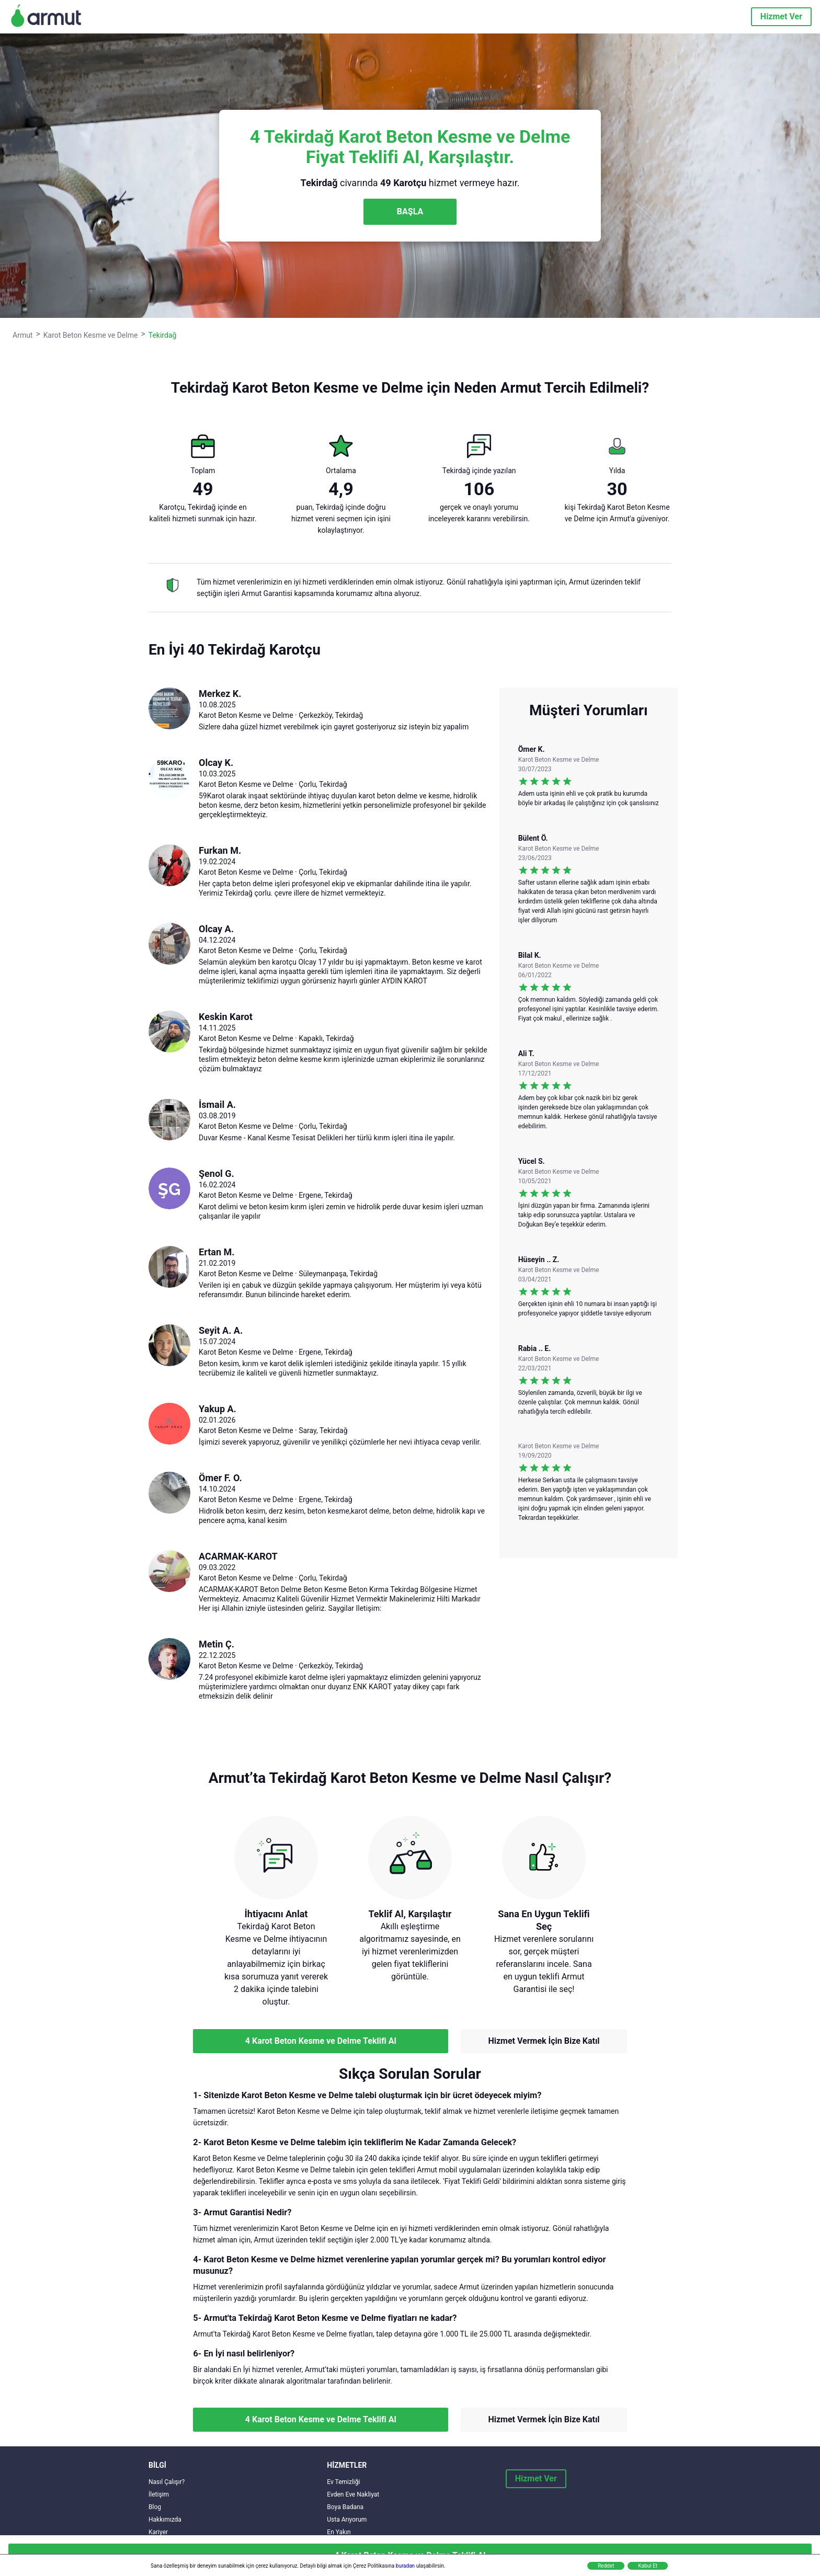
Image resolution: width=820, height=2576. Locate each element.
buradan (405, 2566)
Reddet (606, 2566)
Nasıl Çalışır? (167, 2482)
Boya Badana (345, 2507)
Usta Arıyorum (347, 2519)
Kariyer (158, 2532)
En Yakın (338, 2532)
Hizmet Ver (781, 16)
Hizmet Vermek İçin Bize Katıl (543, 2041)
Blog (155, 2507)
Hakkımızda (165, 2519)
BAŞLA (410, 211)
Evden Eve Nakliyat (353, 2494)
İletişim (159, 2494)
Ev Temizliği (343, 2482)
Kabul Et (647, 2566)
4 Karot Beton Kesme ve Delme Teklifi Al (320, 2041)
